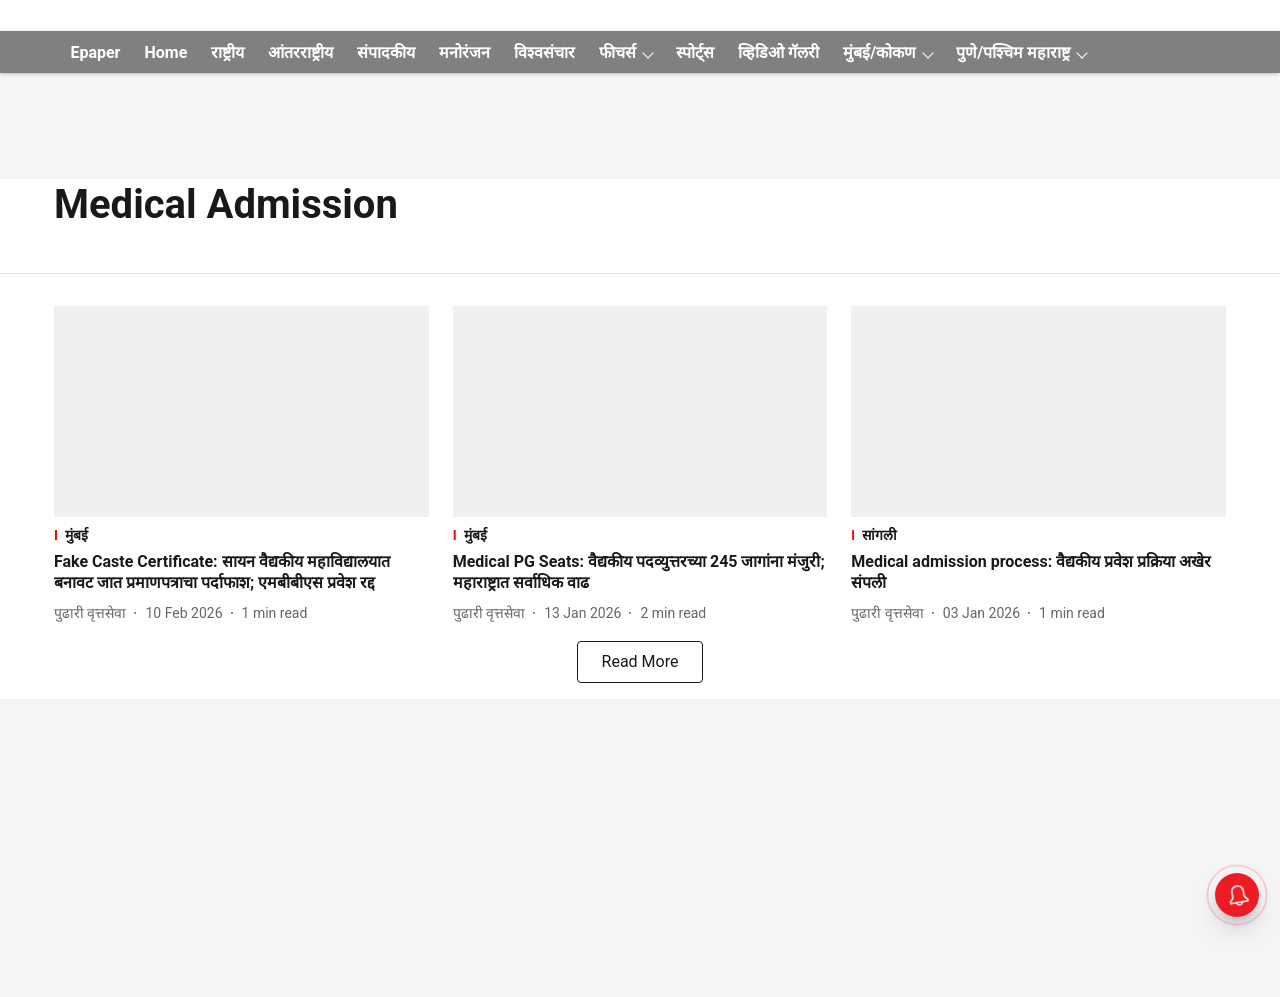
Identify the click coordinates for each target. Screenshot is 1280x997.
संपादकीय (386, 52)
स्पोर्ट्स (695, 52)
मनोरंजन (464, 52)
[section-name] (241, 534)
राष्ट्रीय (227, 52)
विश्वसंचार (544, 52)
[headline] (241, 573)
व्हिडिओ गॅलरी (778, 52)
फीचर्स (617, 52)
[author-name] (94, 613)
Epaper (95, 52)
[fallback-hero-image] (241, 411)
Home (165, 52)
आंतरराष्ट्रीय (300, 52)
